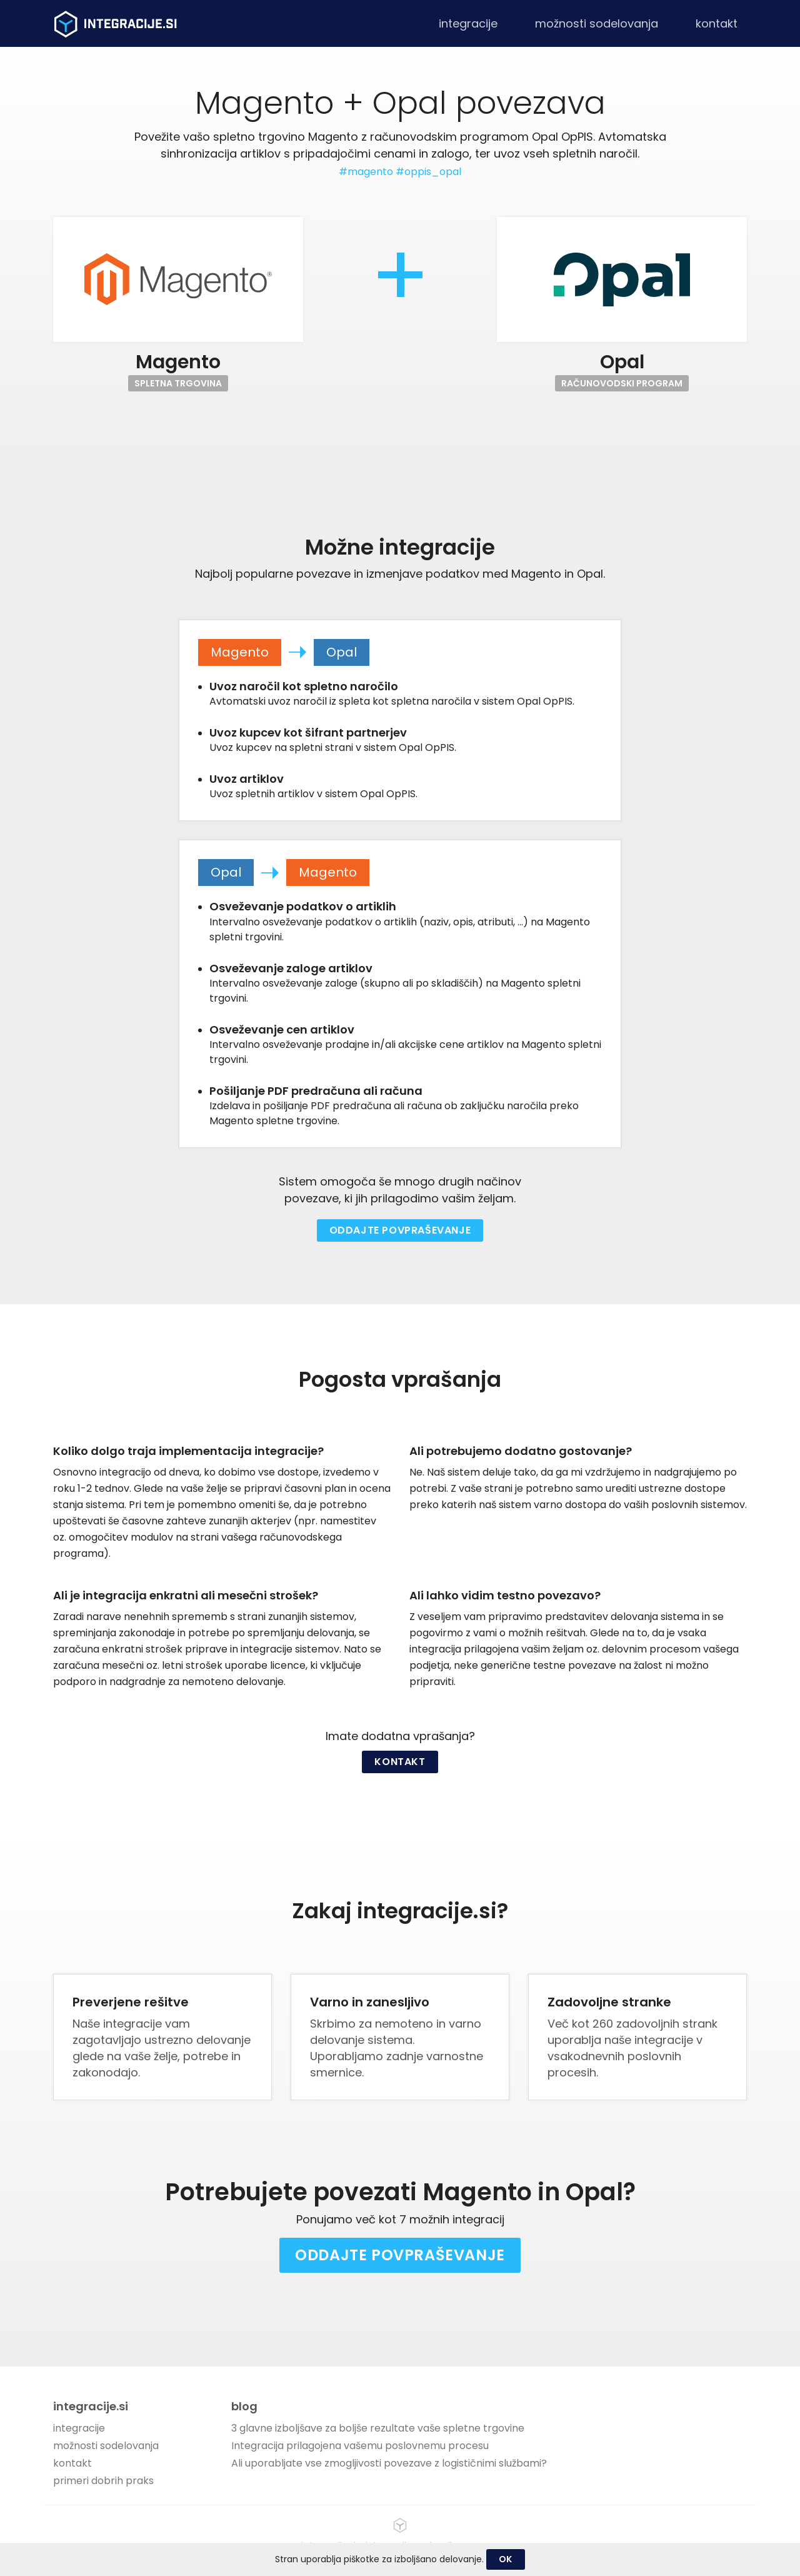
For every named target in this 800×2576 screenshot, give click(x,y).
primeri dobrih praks (103, 2480)
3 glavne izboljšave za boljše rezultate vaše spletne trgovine (377, 2428)
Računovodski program (621, 383)
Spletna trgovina (178, 383)
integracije (468, 23)
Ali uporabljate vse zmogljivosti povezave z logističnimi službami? (389, 2463)
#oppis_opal (428, 171)
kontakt (717, 23)
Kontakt (399, 1761)
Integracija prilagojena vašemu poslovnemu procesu (360, 2445)
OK (505, 2559)
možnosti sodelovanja (596, 23)
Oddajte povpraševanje (400, 1230)
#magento (366, 171)
